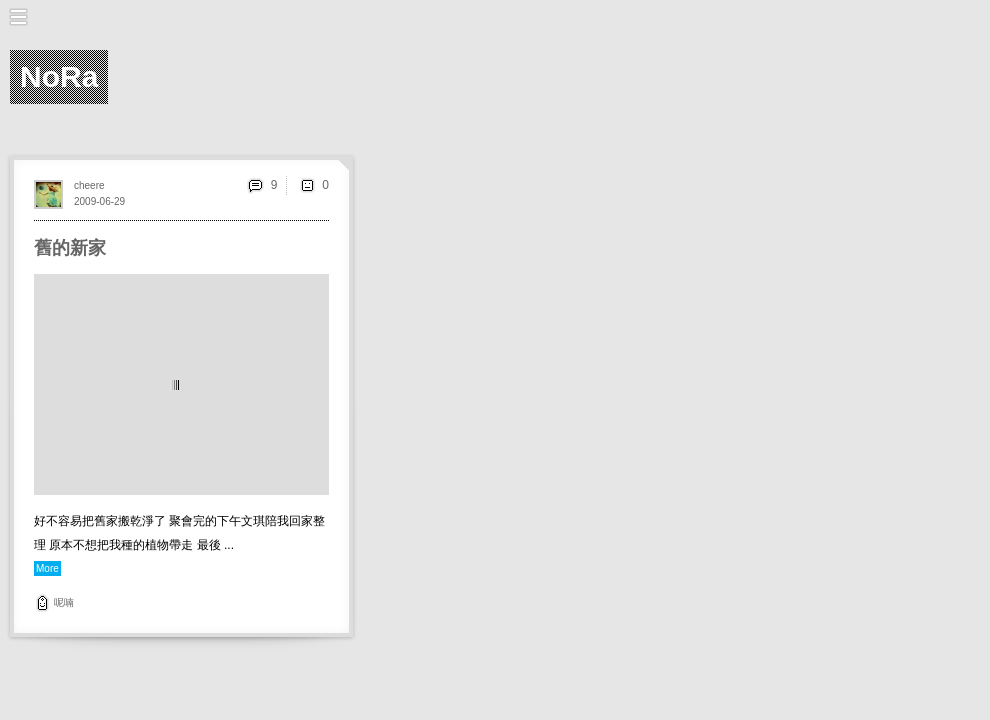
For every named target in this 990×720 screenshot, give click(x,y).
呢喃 (64, 602)
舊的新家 (70, 248)
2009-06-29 (99, 201)
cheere (89, 185)
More (47, 568)
